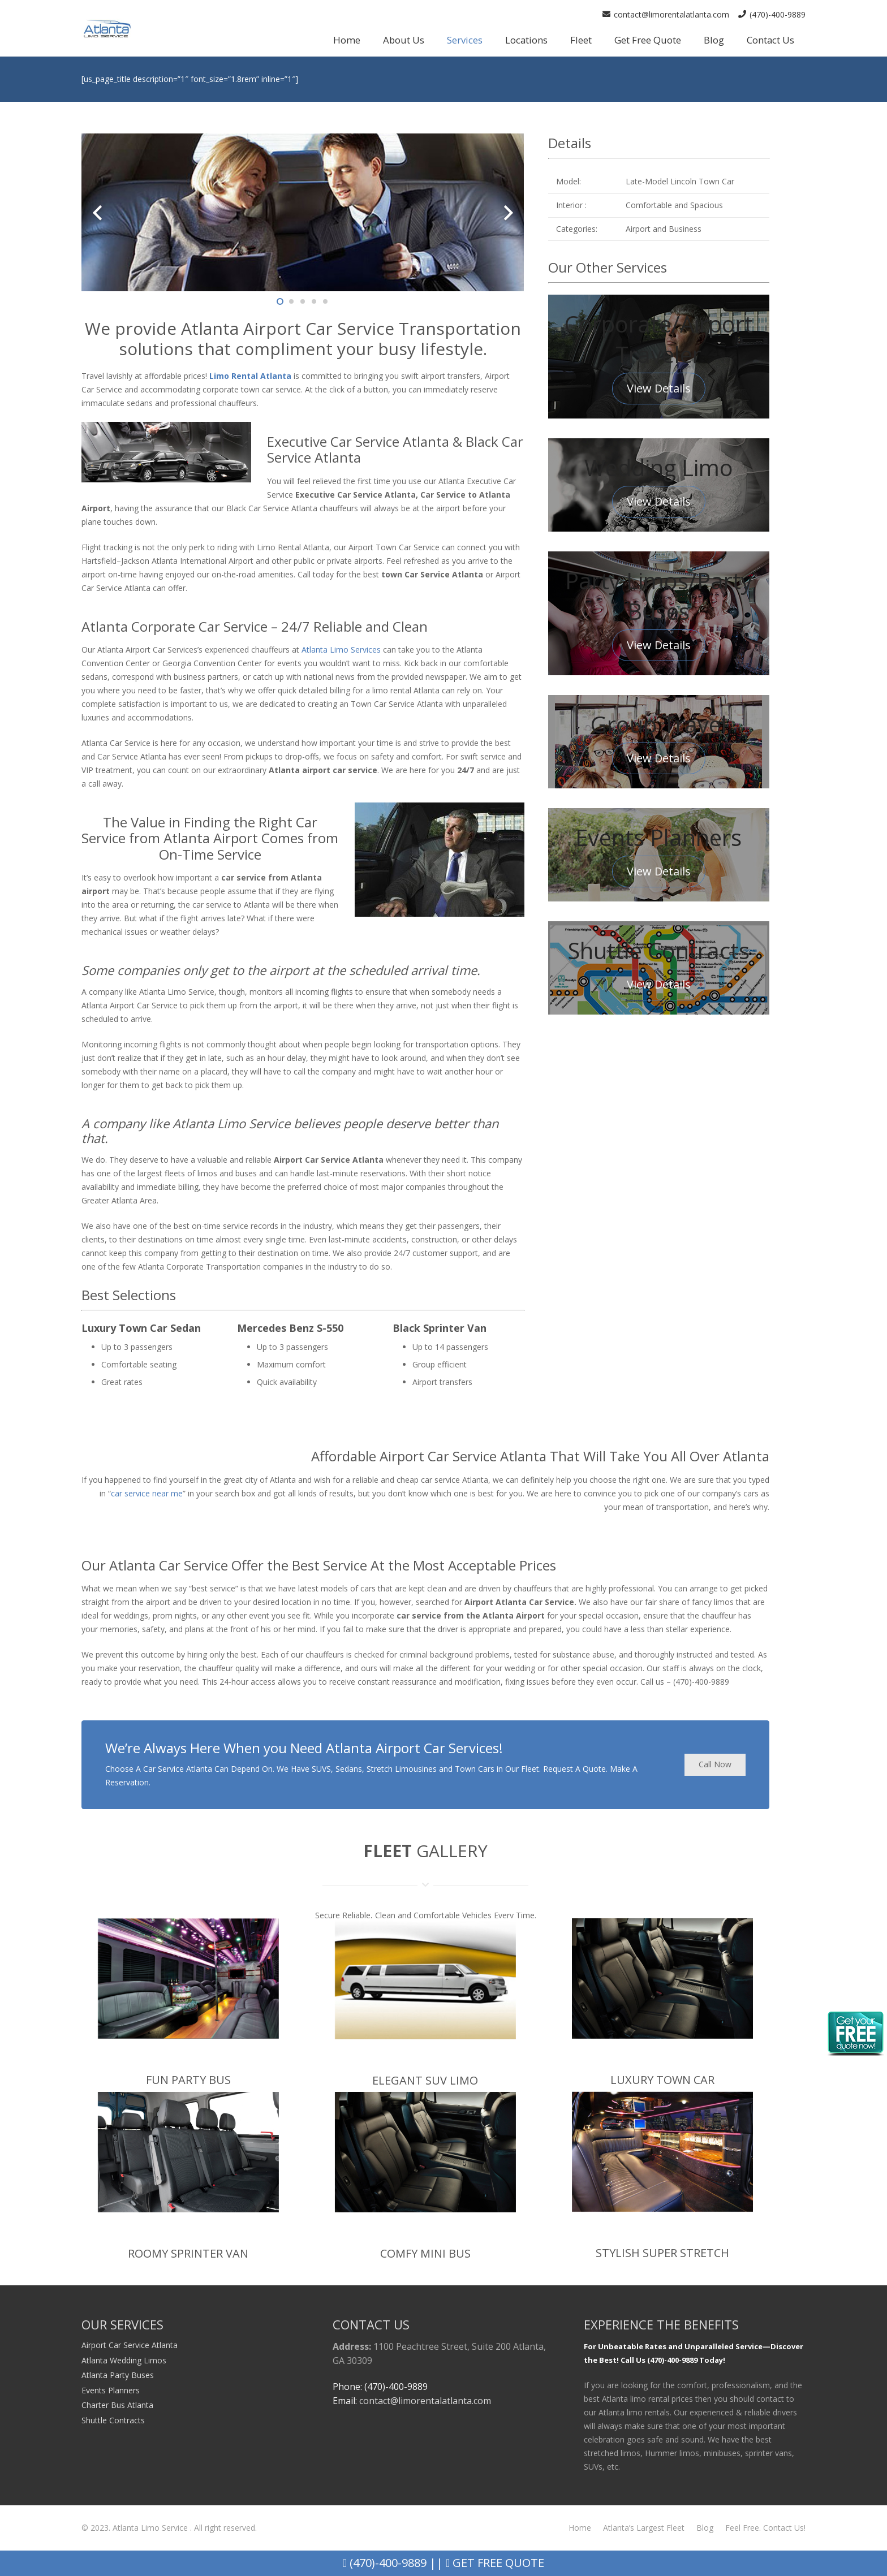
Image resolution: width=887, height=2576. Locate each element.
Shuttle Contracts (113, 2420)
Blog (704, 2527)
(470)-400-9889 (385, 2562)
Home (580, 2527)
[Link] (106, 28)
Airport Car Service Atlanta (129, 2345)
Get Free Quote (495, 2562)
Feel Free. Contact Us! (765, 2527)
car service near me (147, 1493)
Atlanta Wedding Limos (123, 2360)
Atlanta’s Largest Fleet (643, 2527)
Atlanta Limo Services (341, 649)
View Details (659, 388)
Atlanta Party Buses (117, 2375)
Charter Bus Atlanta (117, 2405)
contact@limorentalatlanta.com (425, 2400)
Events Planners (110, 2390)
